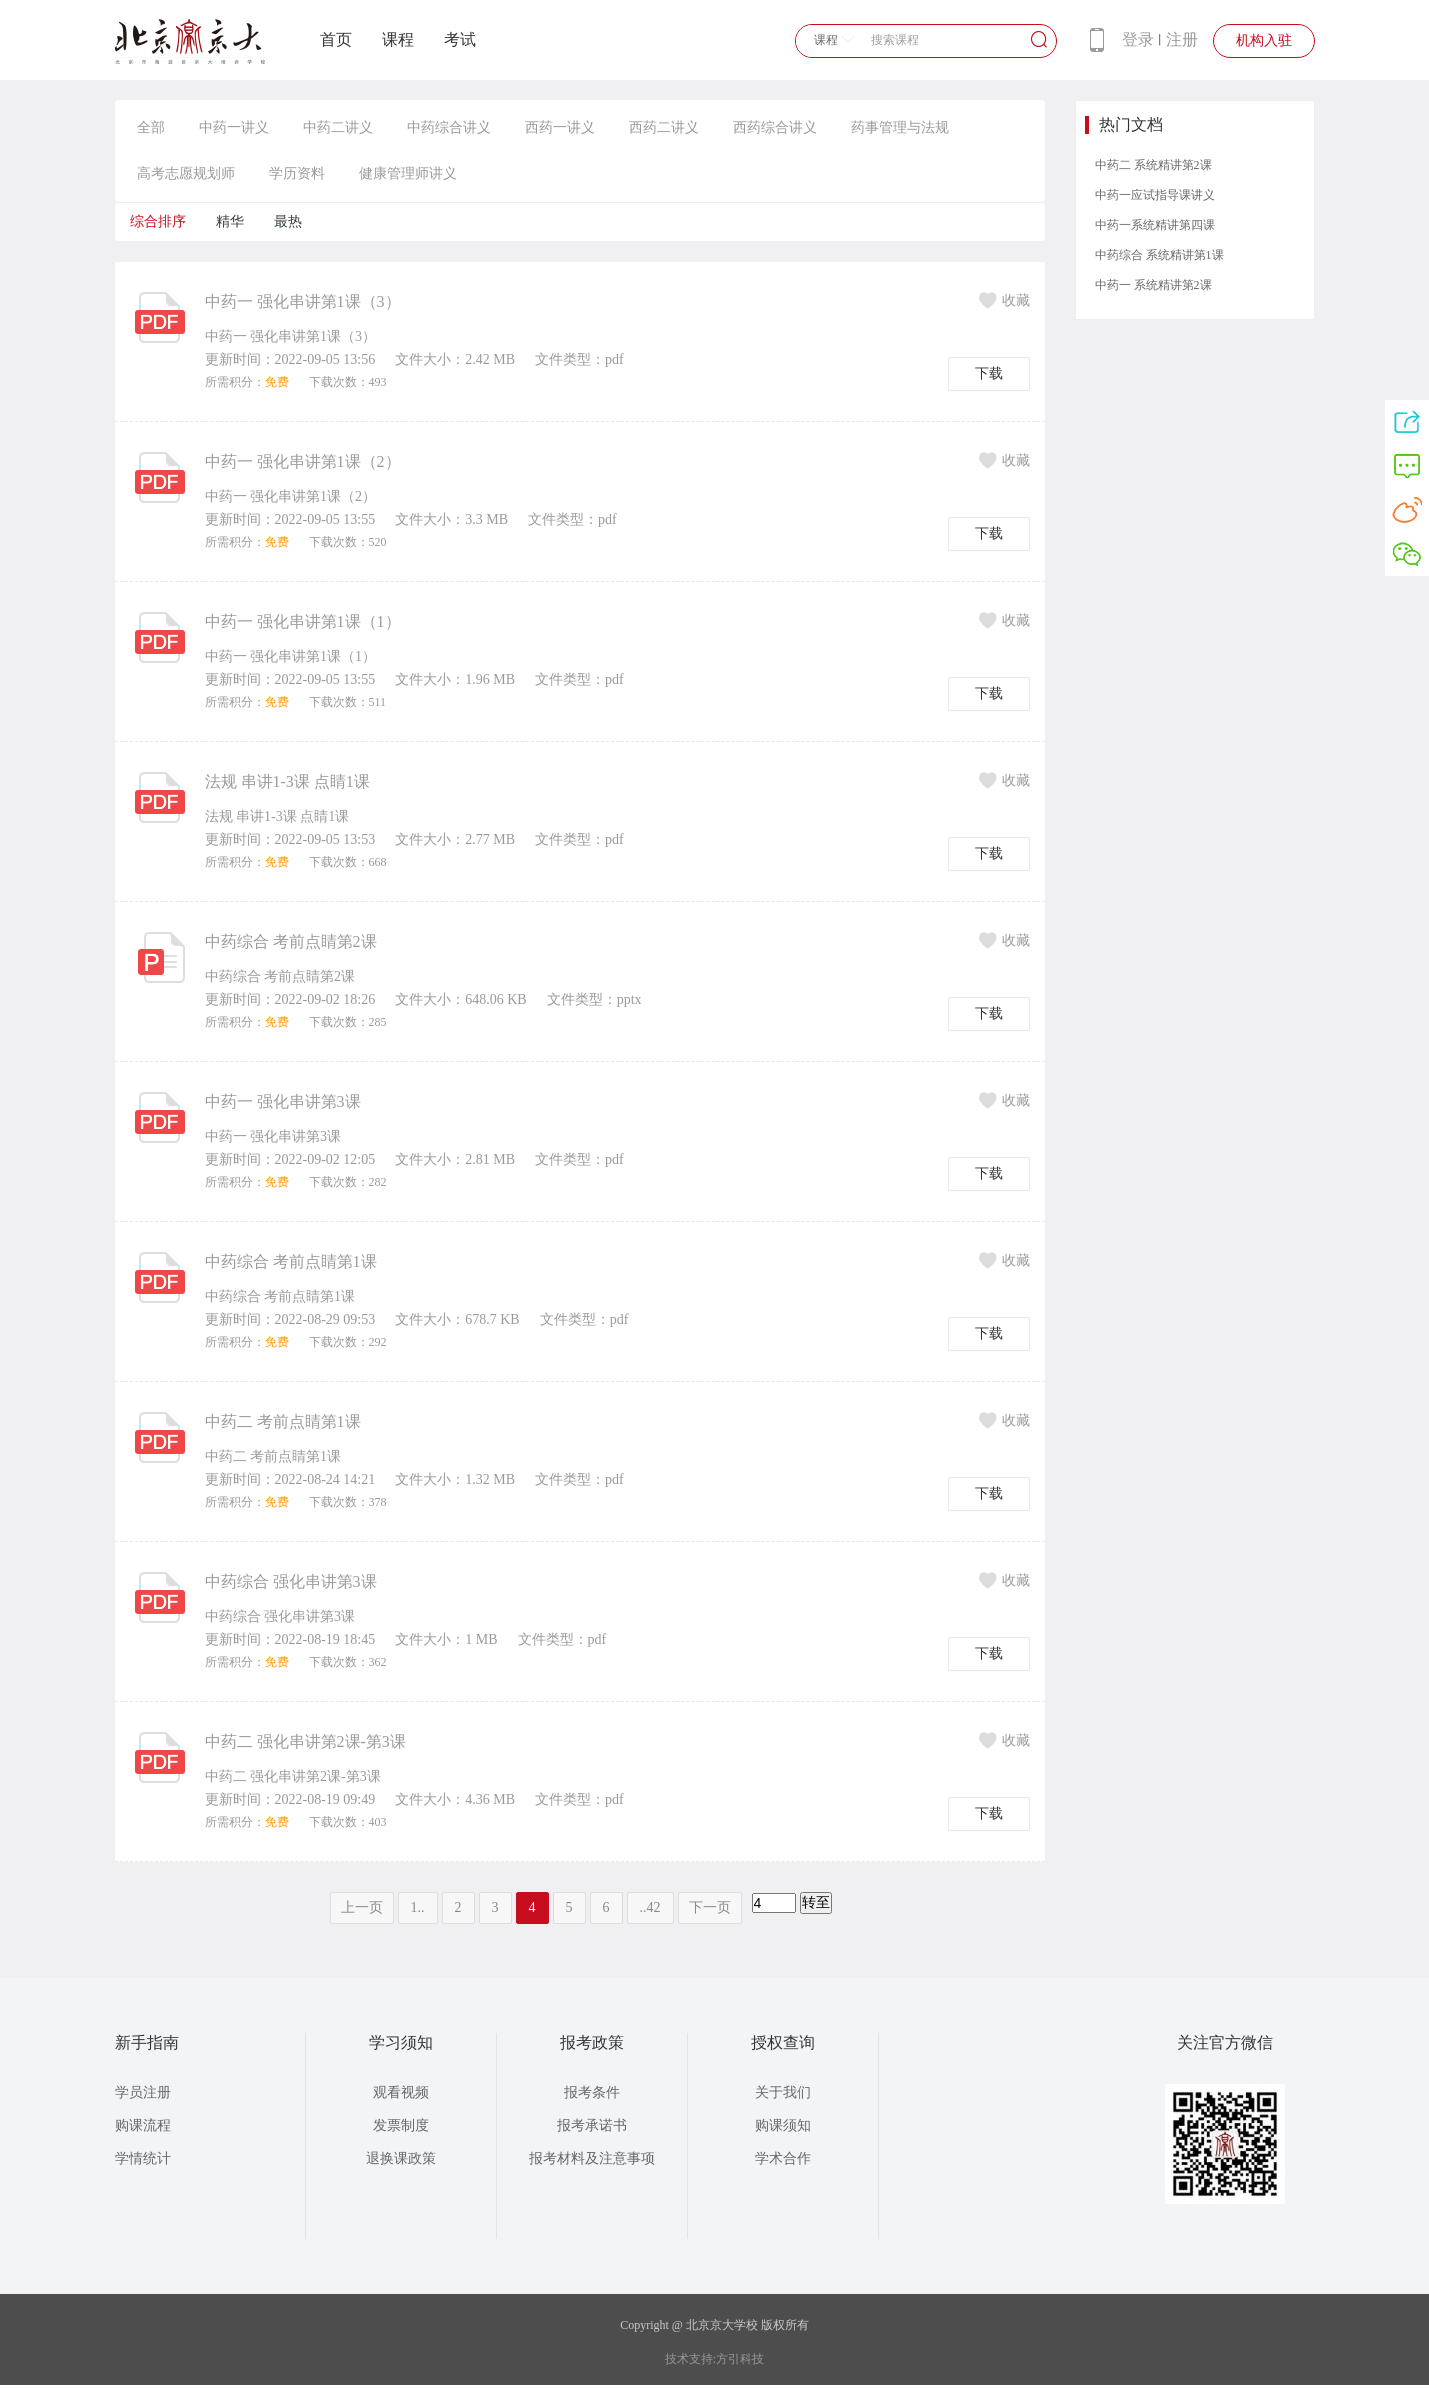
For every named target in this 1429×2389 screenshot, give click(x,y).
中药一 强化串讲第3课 (283, 1101)
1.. (418, 1907)
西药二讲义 (664, 127)
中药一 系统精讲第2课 (1153, 285)
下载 (989, 373)
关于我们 (783, 2092)
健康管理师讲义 (408, 173)
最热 (288, 221)
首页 (336, 39)
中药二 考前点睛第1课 (283, 1421)
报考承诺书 (592, 2125)
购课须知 (783, 2125)
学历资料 (297, 173)
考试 (460, 39)
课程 (398, 39)
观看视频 (401, 2092)
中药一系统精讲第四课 (1155, 225)
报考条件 (592, 2092)
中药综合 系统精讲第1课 (1159, 255)
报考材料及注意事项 (592, 2158)
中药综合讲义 (449, 127)
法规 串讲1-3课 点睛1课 (287, 781)
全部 (151, 127)
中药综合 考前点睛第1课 (291, 1261)
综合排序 (158, 221)
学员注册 (143, 2092)
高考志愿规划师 (186, 173)
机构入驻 (1264, 40)
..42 (650, 1907)
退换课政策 (401, 2158)
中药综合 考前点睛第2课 (291, 941)
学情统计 (143, 2158)
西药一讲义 (560, 127)
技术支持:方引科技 (714, 2359)
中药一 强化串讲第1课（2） (303, 461)
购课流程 (143, 2125)
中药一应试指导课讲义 (1155, 195)
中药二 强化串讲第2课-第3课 (305, 1741)
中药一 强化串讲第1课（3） (303, 301)
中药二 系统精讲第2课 (1153, 165)
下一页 (710, 1907)
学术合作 (783, 2158)
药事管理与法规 (900, 127)
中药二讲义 (338, 127)
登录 (1138, 39)
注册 (1182, 39)
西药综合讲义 (775, 127)
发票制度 (401, 2125)
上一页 (362, 1907)
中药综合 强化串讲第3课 (291, 1581)
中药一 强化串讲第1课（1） (303, 621)
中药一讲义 (234, 127)
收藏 (1004, 300)
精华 (230, 221)
